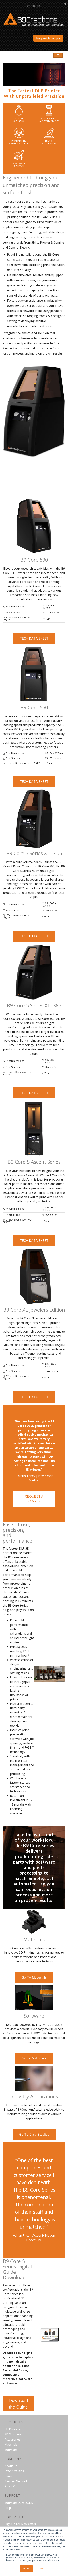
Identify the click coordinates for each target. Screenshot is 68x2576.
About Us (11, 2466)
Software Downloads (19, 2503)
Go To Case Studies (34, 2134)
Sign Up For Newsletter (20, 2524)
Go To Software (34, 2058)
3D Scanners (13, 2434)
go (65, 4)
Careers (10, 2476)
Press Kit (11, 2486)
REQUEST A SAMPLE (34, 1499)
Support (12, 2495)
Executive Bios (14, 2471)
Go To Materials (34, 1977)
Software (11, 2450)
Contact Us (16, 2517)
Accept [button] (26, 2568)
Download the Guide (18, 2403)
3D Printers (12, 2429)
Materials (11, 2445)
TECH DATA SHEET (34, 638)
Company (13, 2459)
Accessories (12, 2439)
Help (8, 2508)
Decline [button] (41, 2568)
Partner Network (16, 2481)
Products (14, 2422)
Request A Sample (48, 38)
